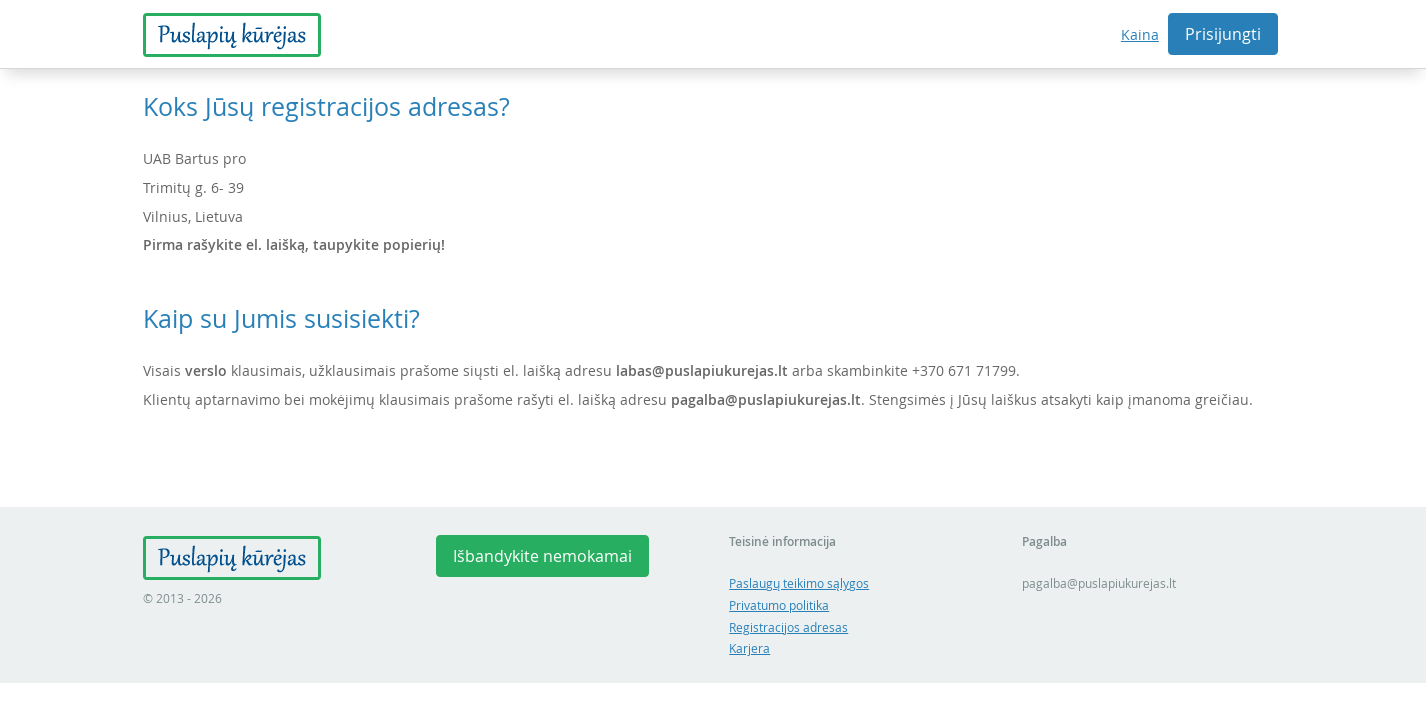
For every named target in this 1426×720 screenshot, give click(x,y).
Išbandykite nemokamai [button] (542, 556)
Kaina (1140, 34)
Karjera (749, 648)
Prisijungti (1223, 34)
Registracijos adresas (788, 627)
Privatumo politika (779, 605)
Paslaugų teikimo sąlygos (799, 583)
